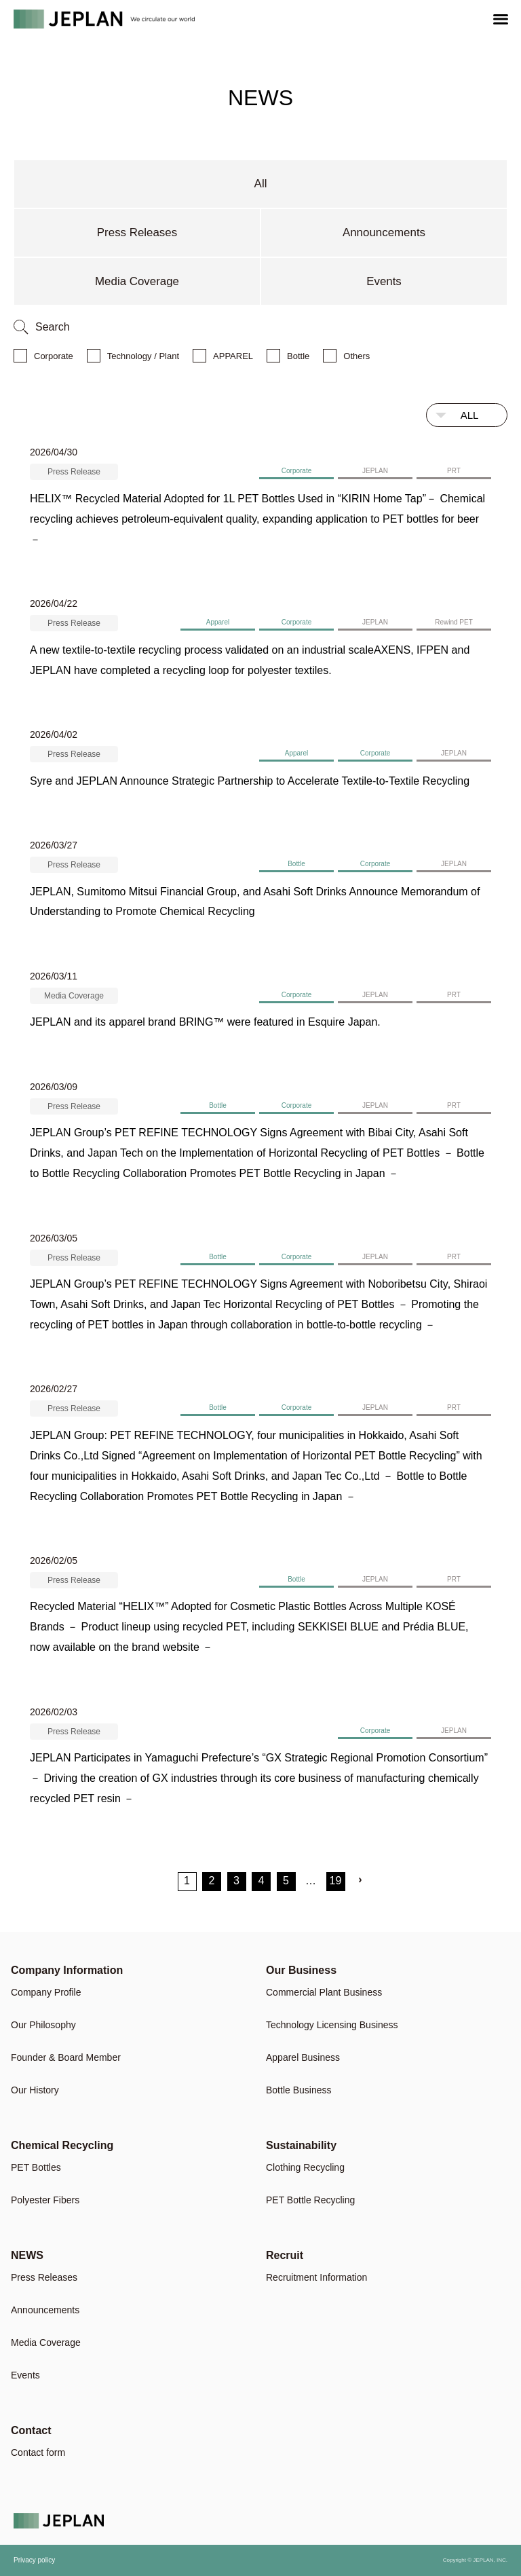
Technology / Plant (143, 356)
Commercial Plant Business (324, 1992)
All (260, 183)
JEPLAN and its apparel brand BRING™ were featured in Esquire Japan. (205, 1022)
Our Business (301, 1970)
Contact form (38, 2453)
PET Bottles (36, 2168)
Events (384, 281)
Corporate (53, 356)
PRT (454, 471)
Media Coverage (137, 281)
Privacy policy (34, 2560)
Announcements (384, 232)
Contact (31, 2430)
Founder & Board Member (66, 2058)
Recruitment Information (316, 2278)
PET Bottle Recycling (310, 2200)
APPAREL (233, 356)
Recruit (284, 2255)
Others (356, 356)
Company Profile (46, 1992)
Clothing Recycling (305, 2168)
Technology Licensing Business (332, 2025)
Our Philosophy (43, 2025)
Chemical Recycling (62, 2145)
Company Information (67, 1970)
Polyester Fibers (45, 2200)
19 (336, 1880)
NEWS (27, 2255)
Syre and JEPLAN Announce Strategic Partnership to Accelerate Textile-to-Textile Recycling (249, 781)
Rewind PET (454, 623)
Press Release (73, 472)
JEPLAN (375, 471)
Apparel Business (303, 2058)
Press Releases (136, 232)
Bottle (298, 356)
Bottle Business (299, 2090)
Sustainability (301, 2145)
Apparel (217, 623)
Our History (35, 2090)
